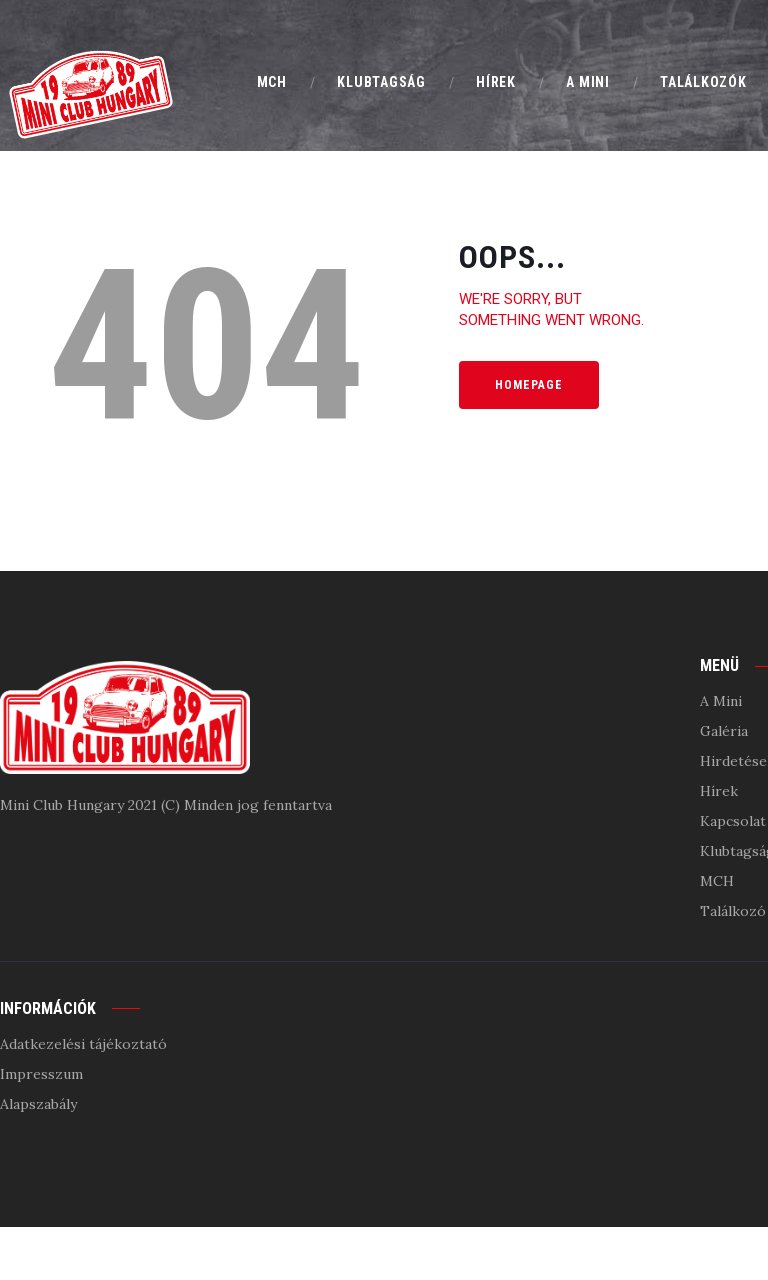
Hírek (719, 791)
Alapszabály (38, 1104)
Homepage (529, 385)
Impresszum (41, 1074)
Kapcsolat (733, 821)
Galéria (724, 731)
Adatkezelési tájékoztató (83, 1044)
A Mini (721, 701)
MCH (717, 881)
